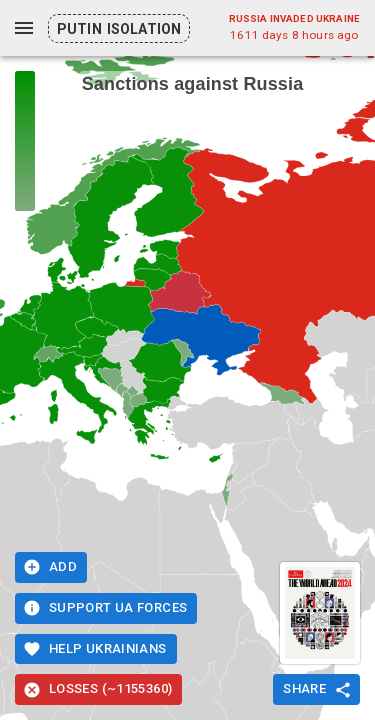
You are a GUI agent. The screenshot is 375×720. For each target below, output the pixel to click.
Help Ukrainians (96, 649)
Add (51, 567)
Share (316, 689)
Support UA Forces (106, 608)
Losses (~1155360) (98, 689)
